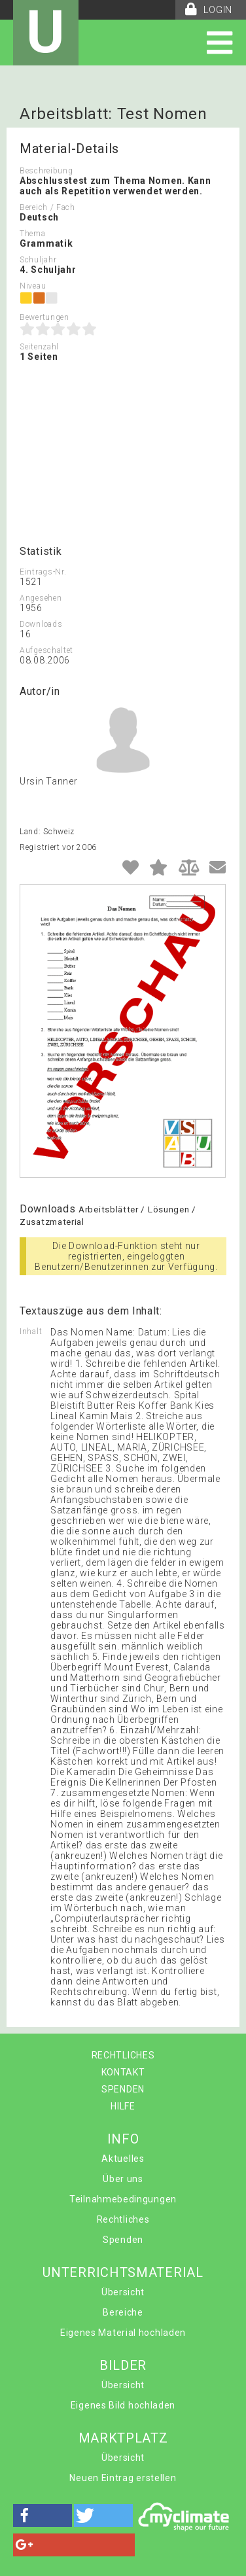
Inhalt (31, 1331)
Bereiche (123, 2312)
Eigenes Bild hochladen (123, 2405)
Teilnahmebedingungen (123, 2199)
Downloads (41, 624)
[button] (42, 2515)
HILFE (123, 2106)
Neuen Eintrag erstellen (122, 2478)
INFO (123, 2139)
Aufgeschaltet (46, 650)
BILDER (123, 2365)
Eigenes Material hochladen (123, 2332)
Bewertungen (44, 317)
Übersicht (123, 2292)
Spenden (123, 2239)
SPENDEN (123, 2089)
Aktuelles (122, 2158)
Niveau (33, 286)
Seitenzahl (39, 346)
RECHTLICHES (123, 2055)
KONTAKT (123, 2072)
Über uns (123, 2179)
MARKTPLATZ (123, 2438)
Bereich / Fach (47, 207)
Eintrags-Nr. (43, 571)
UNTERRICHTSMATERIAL (123, 2272)
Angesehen (41, 598)
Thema (33, 233)
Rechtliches (123, 2219)
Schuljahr (38, 259)
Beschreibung (46, 170)
